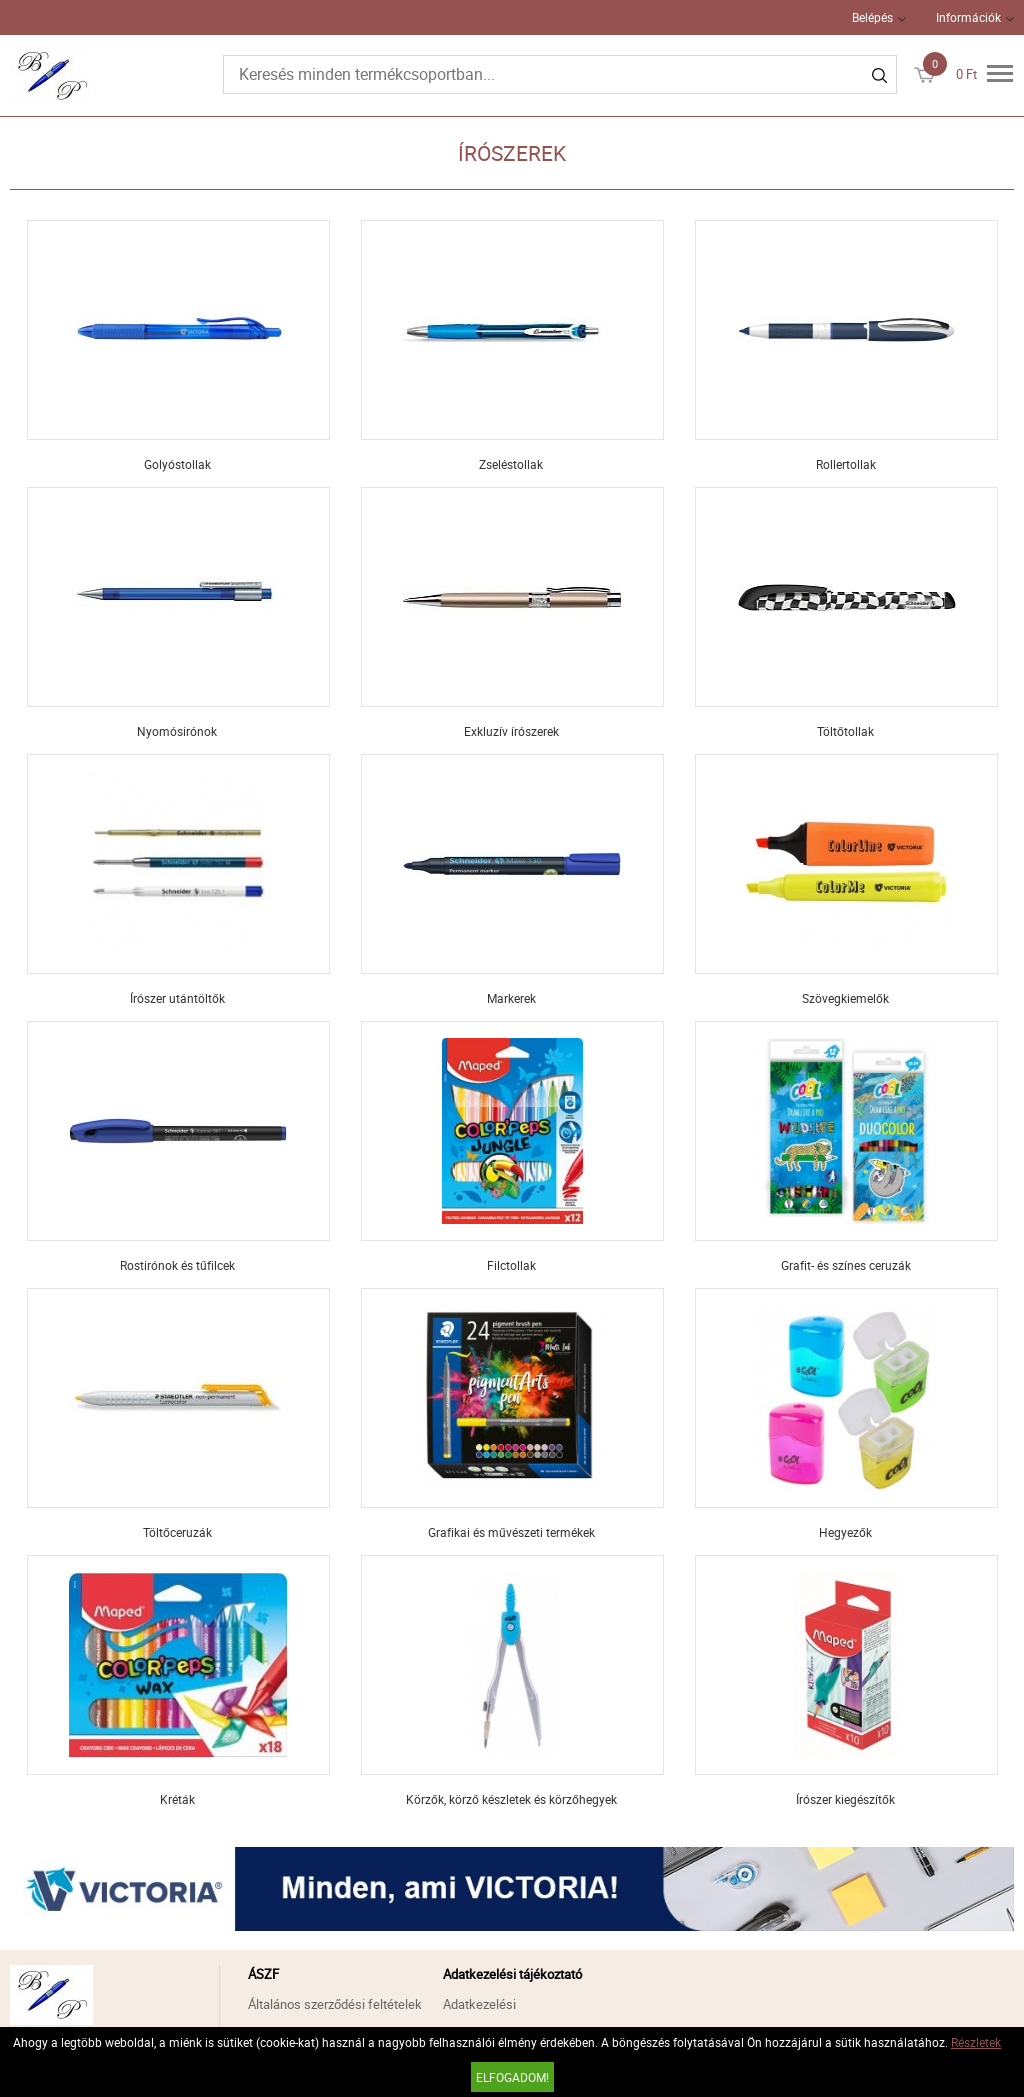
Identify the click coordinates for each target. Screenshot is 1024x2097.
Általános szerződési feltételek (335, 2004)
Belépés (872, 17)
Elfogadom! (512, 2077)
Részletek (976, 2042)
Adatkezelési (479, 2004)
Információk (968, 17)
